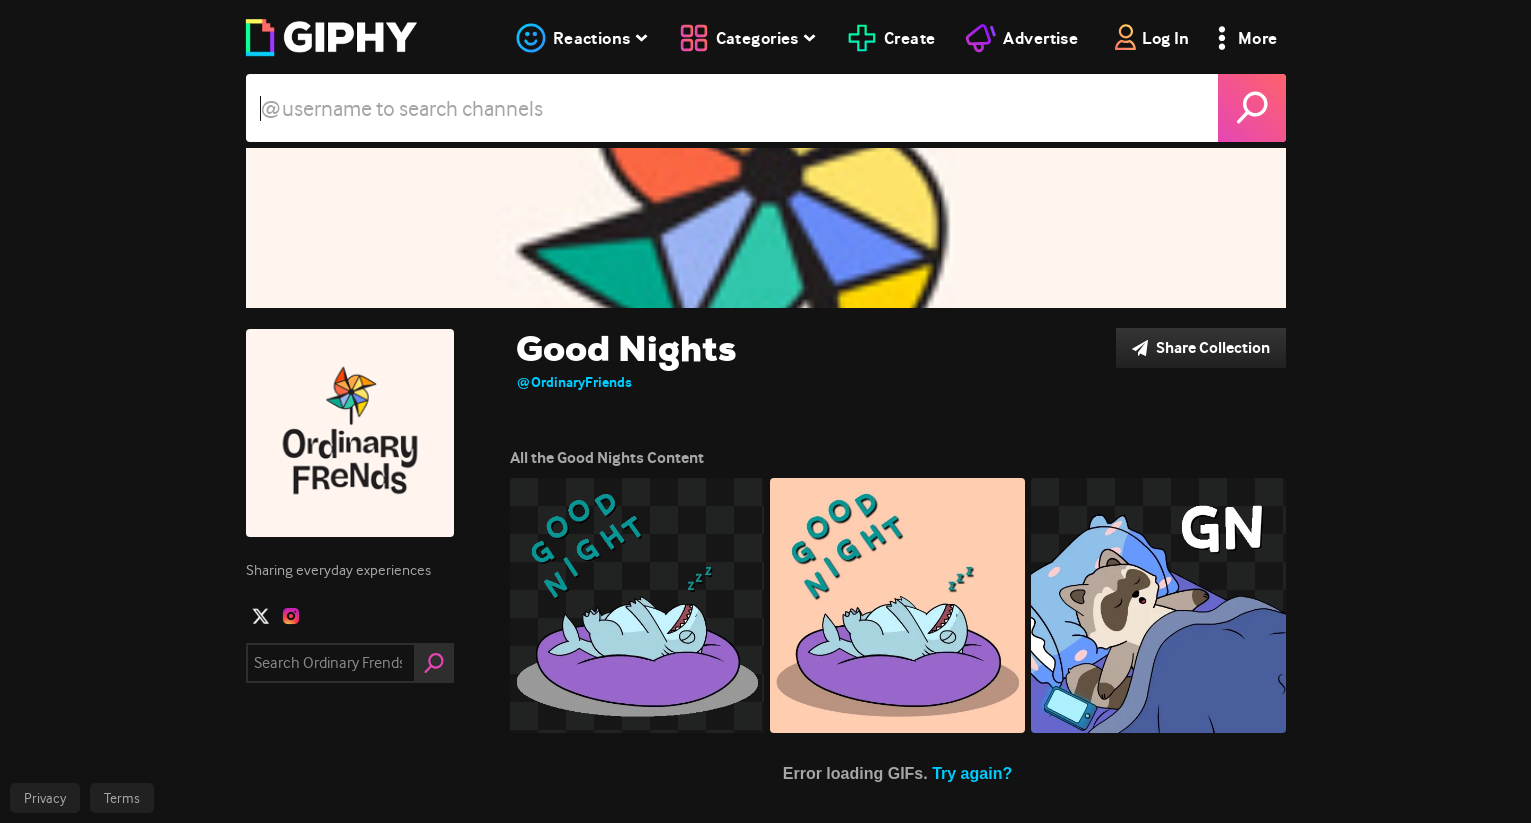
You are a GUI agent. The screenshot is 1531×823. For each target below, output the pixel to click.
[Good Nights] (766, 228)
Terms (122, 798)
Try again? (972, 769)
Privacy (45, 798)
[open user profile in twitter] (261, 616)
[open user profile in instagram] (291, 616)
